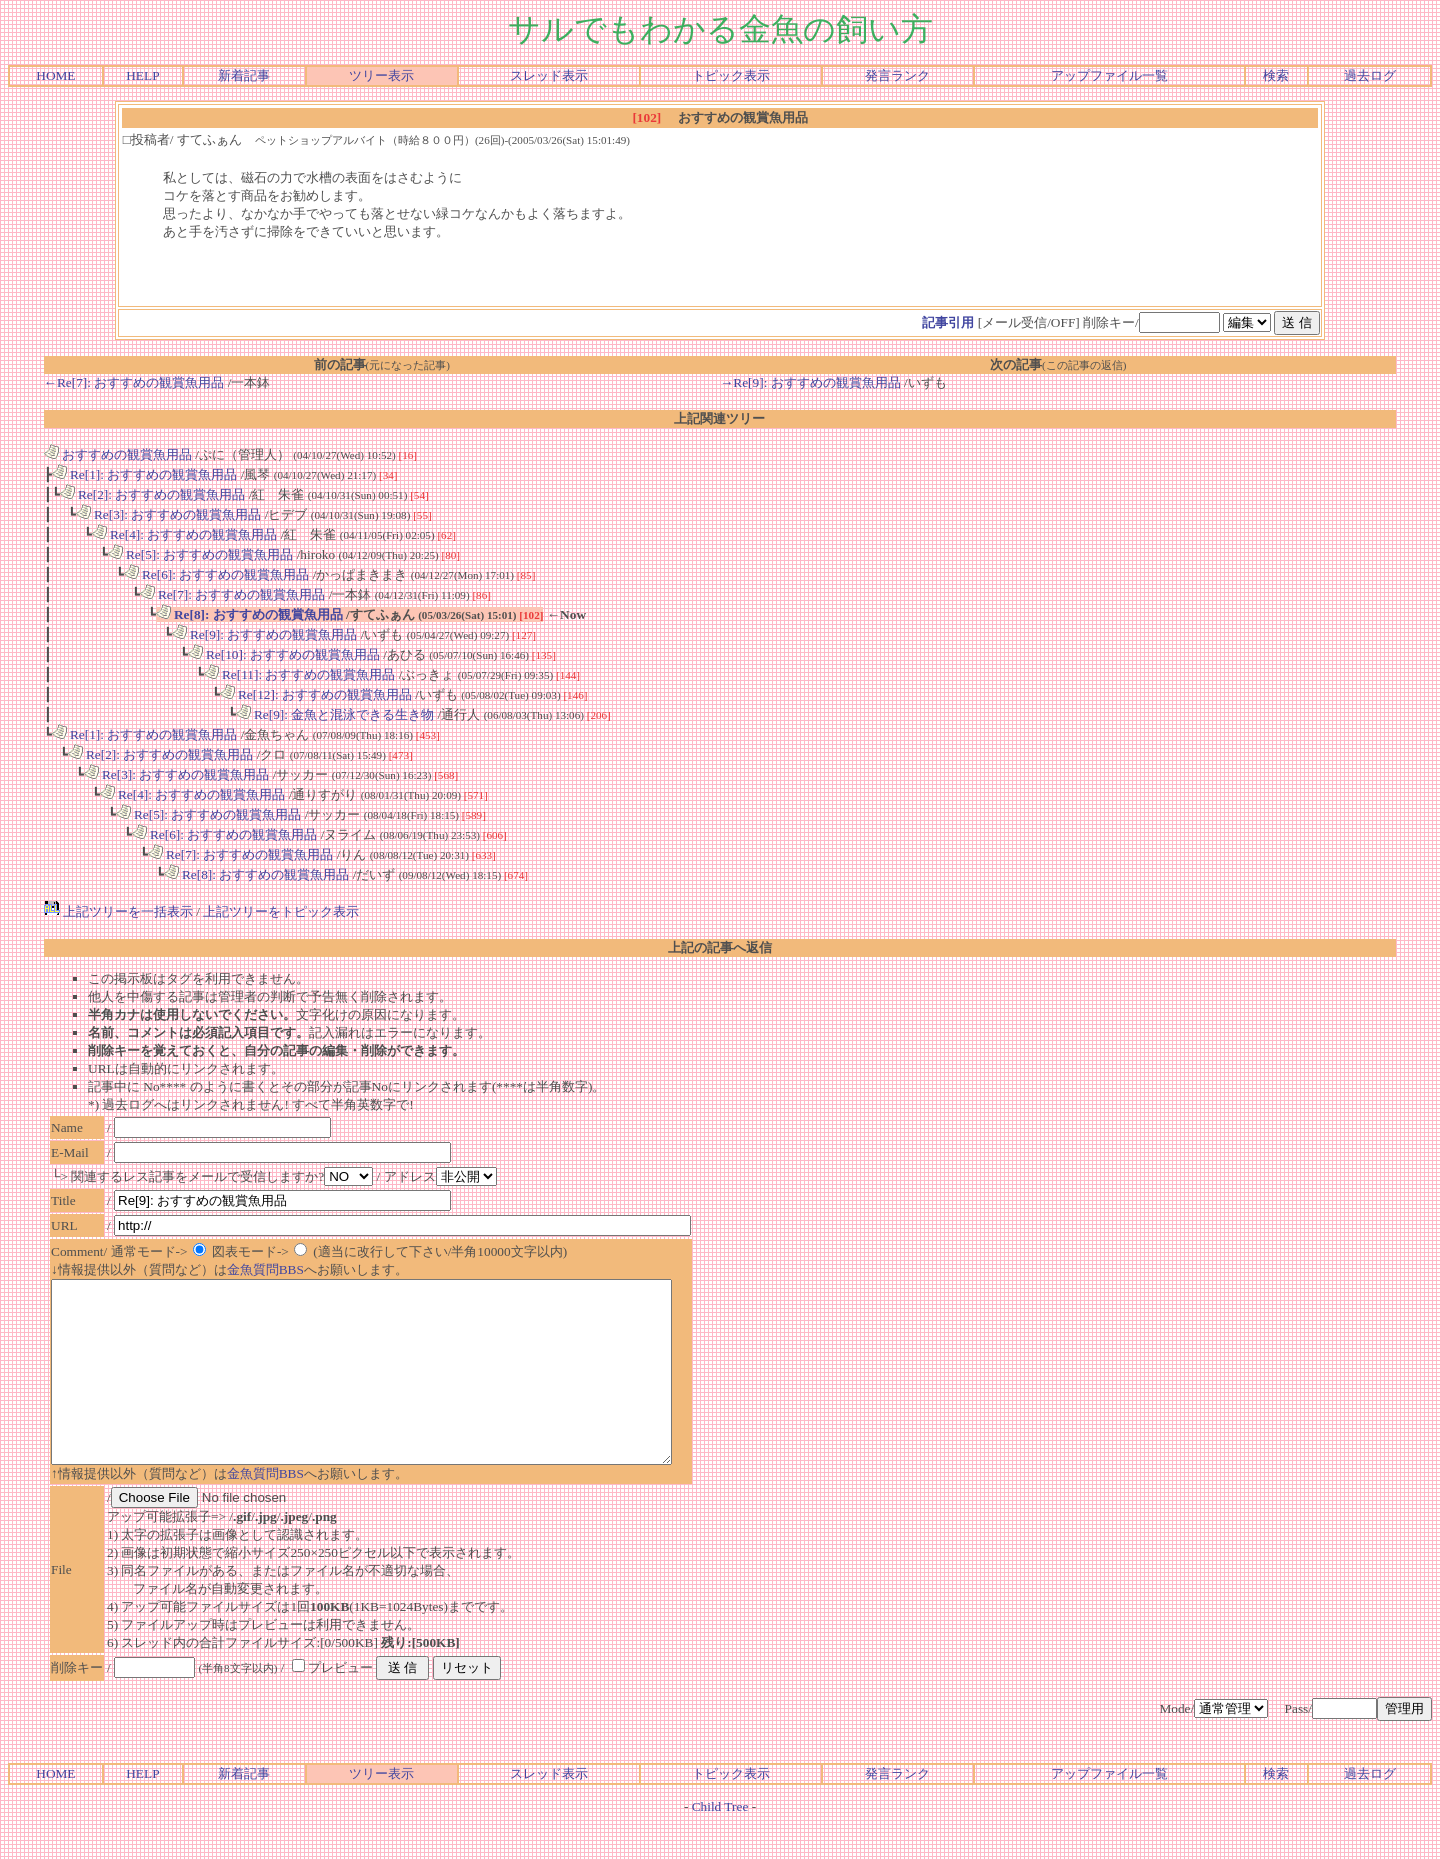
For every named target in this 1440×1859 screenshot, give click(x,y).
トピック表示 (731, 75)
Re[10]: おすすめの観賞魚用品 (284, 654)
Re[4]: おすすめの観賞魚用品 (185, 534)
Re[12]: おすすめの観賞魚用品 (316, 694)
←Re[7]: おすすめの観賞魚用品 (134, 382)
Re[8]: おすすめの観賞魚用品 (249, 614)
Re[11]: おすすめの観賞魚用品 (300, 674)
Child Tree (720, 1842)
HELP (142, 75)
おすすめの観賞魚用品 (118, 454)
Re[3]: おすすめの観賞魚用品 (169, 514)
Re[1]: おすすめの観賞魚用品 (145, 474)
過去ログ (1370, 75)
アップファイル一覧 (1109, 75)
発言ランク (897, 75)
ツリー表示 (381, 75)
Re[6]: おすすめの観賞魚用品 (217, 574)
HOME (55, 75)
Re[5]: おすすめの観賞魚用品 (201, 554)
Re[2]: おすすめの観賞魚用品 (153, 494)
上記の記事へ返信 (720, 947)
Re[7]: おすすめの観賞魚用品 (233, 594)
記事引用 (948, 322)
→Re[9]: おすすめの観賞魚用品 (810, 382)
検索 (1276, 75)
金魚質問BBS (265, 1269)
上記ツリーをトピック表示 (281, 911)
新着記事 (244, 75)
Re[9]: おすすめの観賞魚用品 (265, 634)
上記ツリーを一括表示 (118, 911)
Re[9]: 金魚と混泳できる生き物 (335, 714)
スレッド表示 (549, 75)
